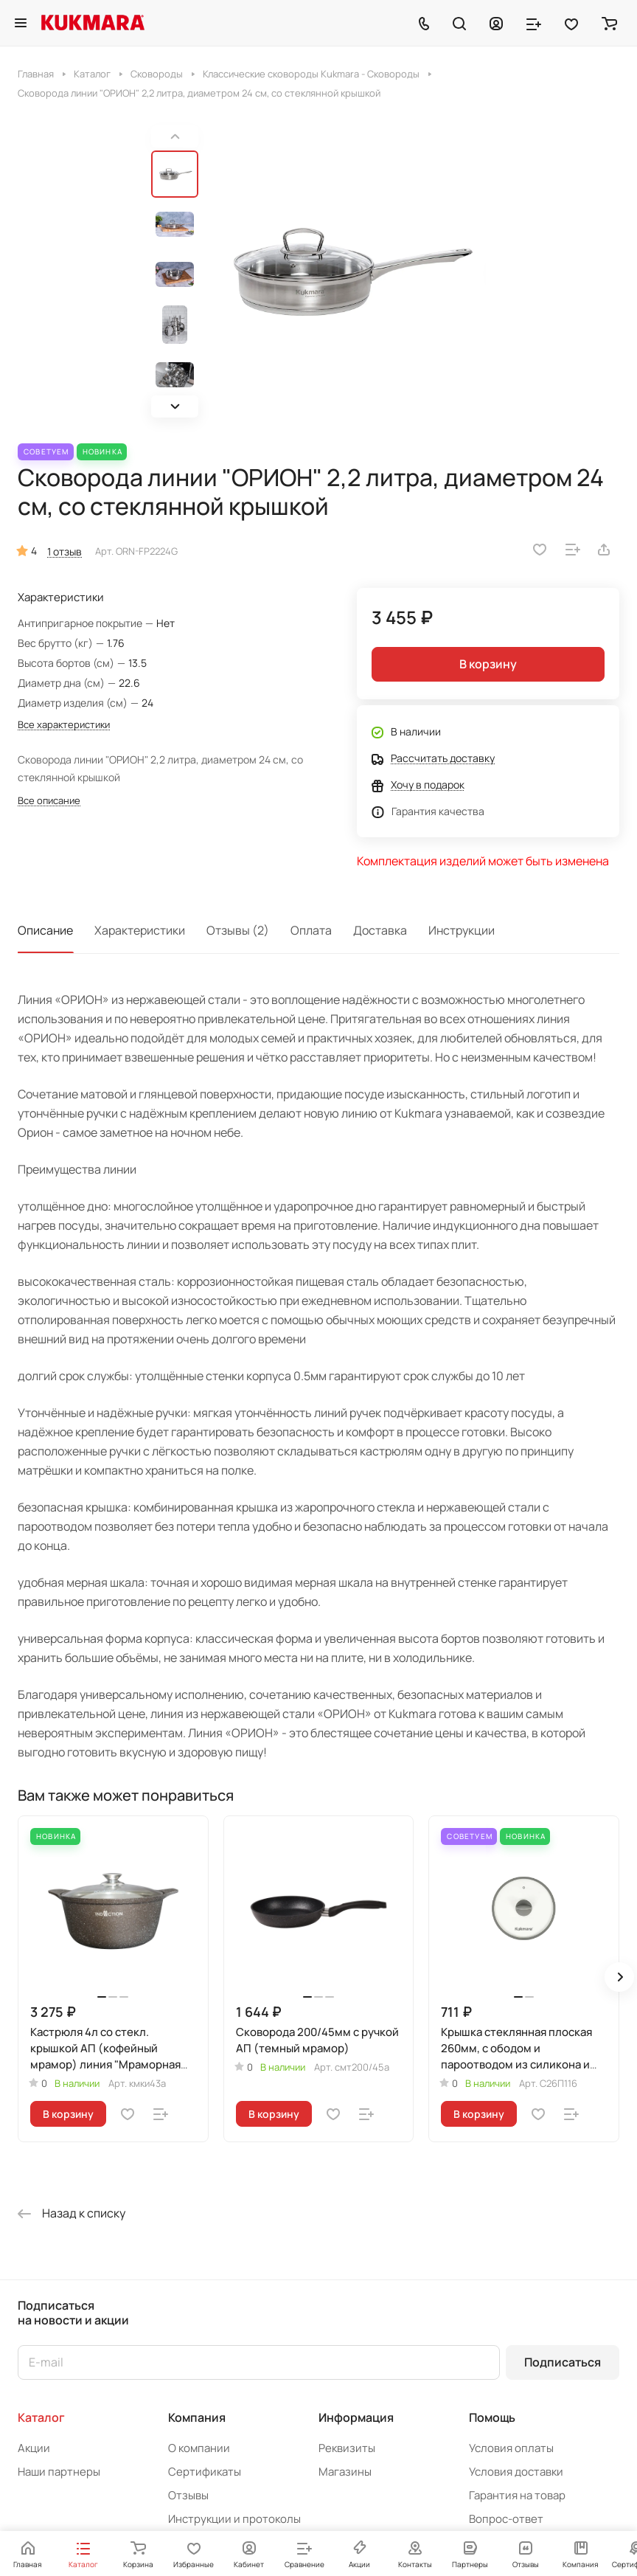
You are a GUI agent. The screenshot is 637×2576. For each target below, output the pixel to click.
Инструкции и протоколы (234, 2519)
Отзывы (188, 2495)
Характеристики (139, 930)
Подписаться (562, 2362)
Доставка (380, 930)
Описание (45, 930)
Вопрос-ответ (506, 2519)
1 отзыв (64, 551)
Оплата (311, 930)
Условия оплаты (511, 2448)
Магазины (345, 2471)
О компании (199, 2448)
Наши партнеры (59, 2471)
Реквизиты (346, 2448)
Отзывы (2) (237, 930)
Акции (34, 2448)
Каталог (41, 2417)
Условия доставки (516, 2471)
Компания (197, 2417)
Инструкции (461, 930)
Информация (356, 2417)
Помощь (492, 2417)
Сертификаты (204, 2471)
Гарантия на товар (517, 2495)
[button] (174, 406)
